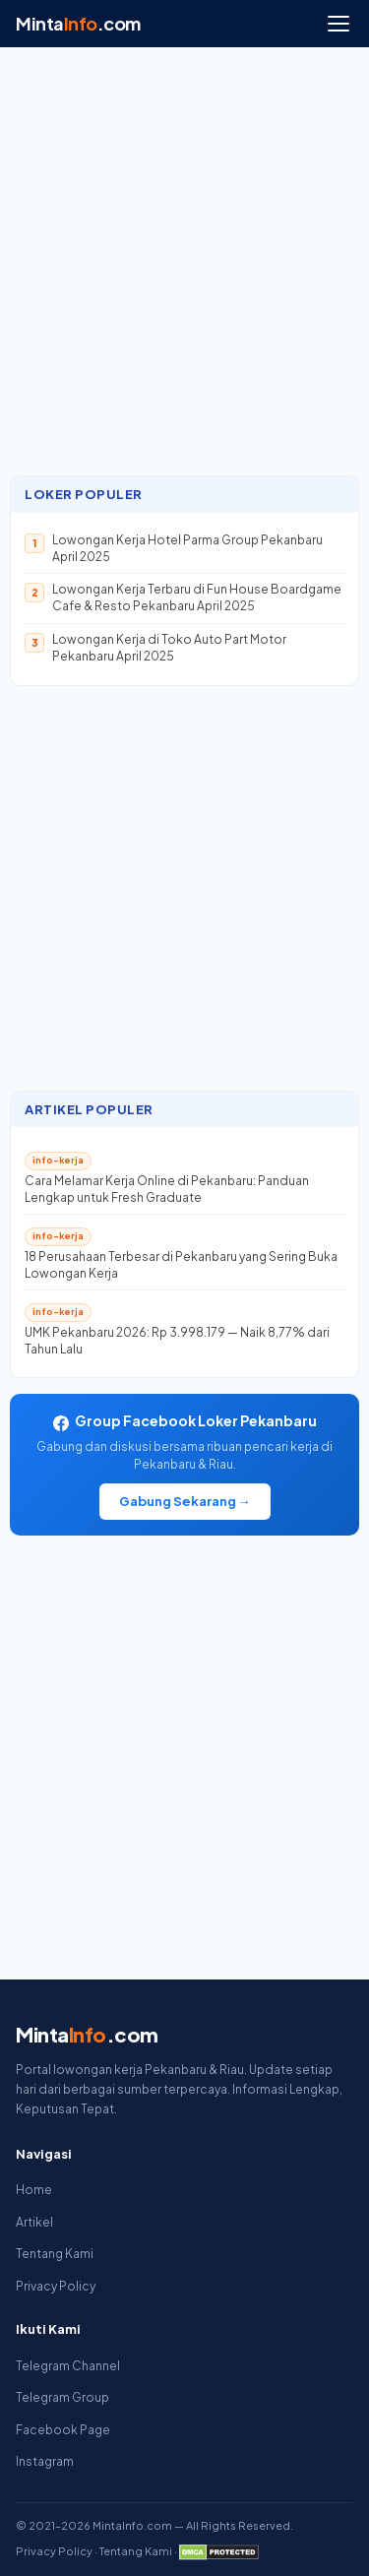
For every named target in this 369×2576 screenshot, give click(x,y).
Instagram (45, 2461)
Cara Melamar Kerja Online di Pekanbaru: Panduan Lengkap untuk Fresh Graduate (167, 1189)
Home (34, 2189)
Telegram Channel (68, 2365)
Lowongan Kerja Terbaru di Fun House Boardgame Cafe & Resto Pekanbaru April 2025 (196, 597)
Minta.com (78, 23)
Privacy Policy (55, 2286)
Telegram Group (62, 2397)
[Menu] (338, 23)
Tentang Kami (54, 2253)
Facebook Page (63, 2429)
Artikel (34, 2222)
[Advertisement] (184, 271)
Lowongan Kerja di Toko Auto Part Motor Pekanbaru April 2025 (169, 647)
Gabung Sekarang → (185, 1501)
